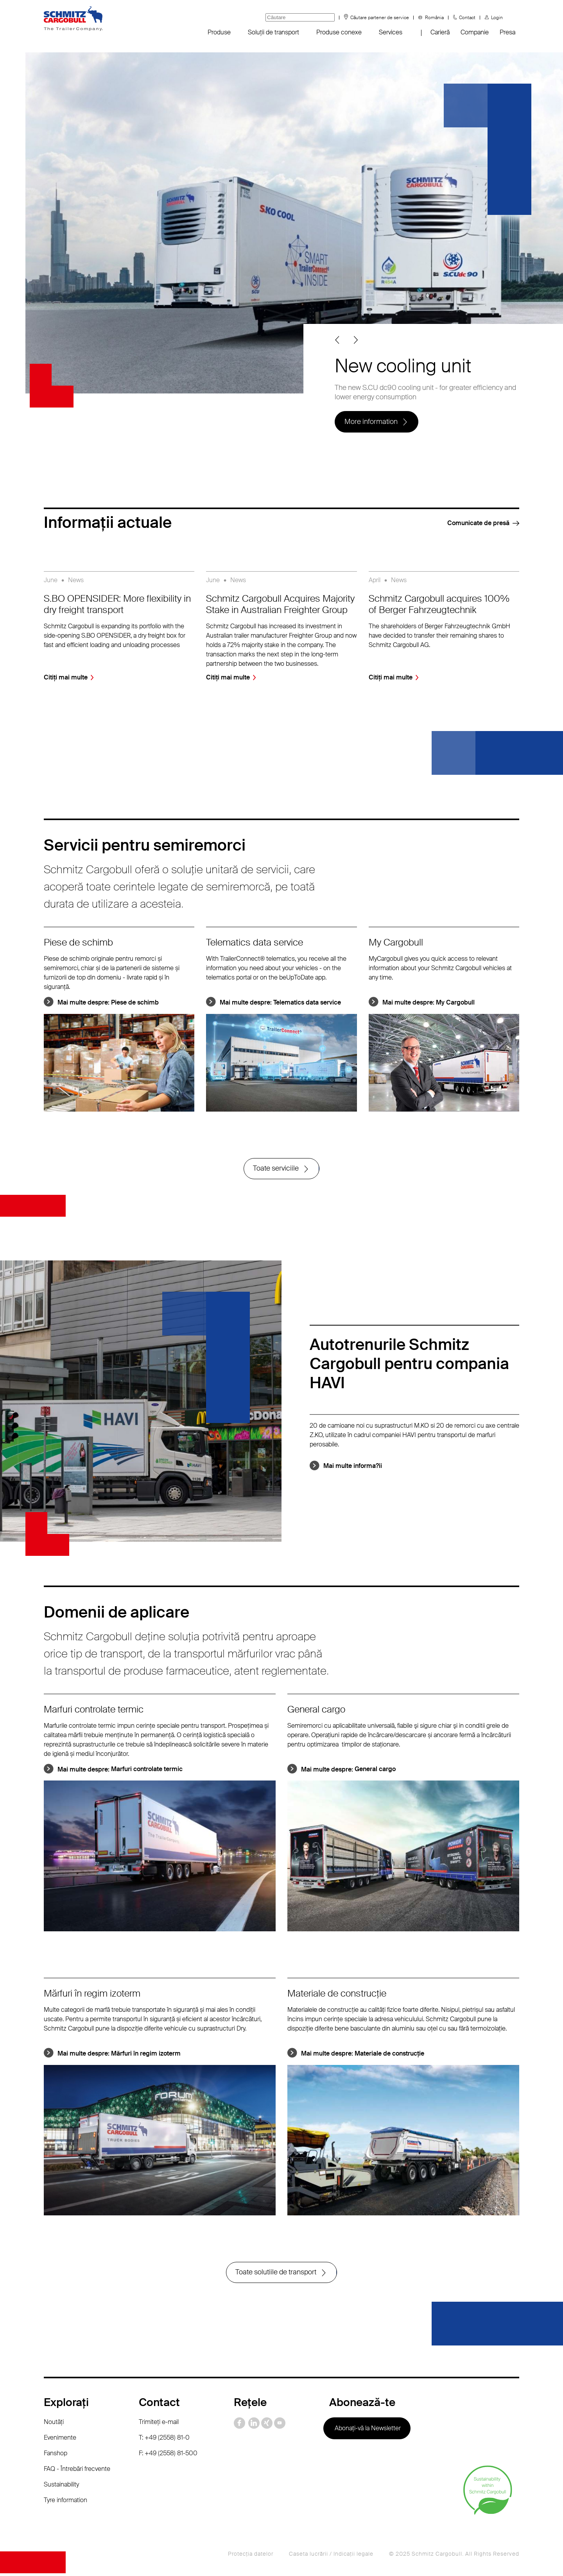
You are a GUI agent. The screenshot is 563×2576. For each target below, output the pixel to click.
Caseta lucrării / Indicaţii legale (331, 2556)
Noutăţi (54, 2424)
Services (390, 32)
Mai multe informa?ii (352, 1467)
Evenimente (60, 2440)
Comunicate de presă (478, 523)
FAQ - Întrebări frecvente (77, 2471)
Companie (475, 32)
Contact (467, 17)
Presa (507, 32)
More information (371, 421)
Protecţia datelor (250, 2556)
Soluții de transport (273, 32)
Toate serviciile (276, 1169)
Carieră (440, 32)
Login (497, 17)
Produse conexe (339, 32)
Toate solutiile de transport (275, 2274)
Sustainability (61, 2487)
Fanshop (55, 2455)
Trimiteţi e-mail (159, 2424)
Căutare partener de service (379, 17)
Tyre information (65, 2502)
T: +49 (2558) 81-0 (164, 2440)
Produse (219, 32)
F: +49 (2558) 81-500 (168, 2455)
